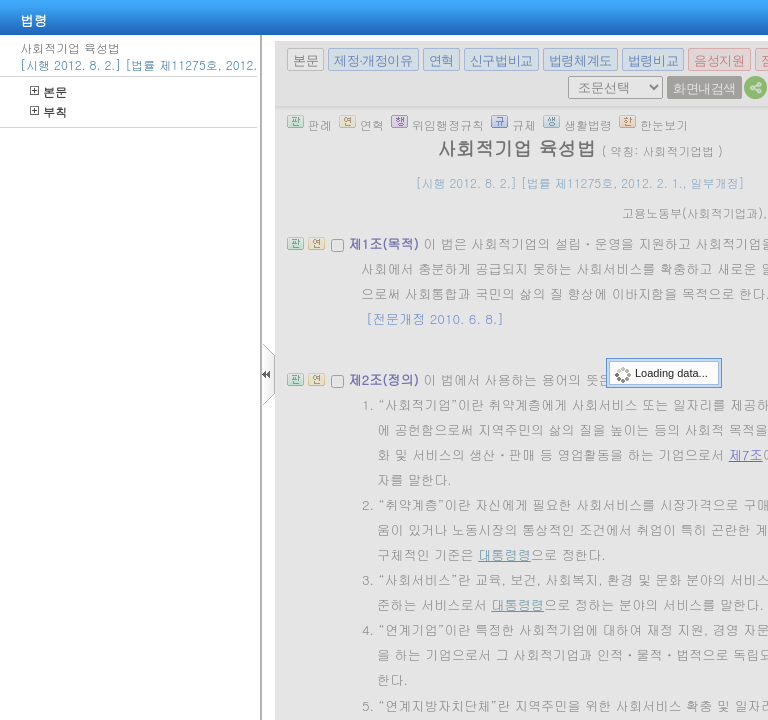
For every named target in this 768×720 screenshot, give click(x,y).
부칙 (48, 111)
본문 (48, 91)
